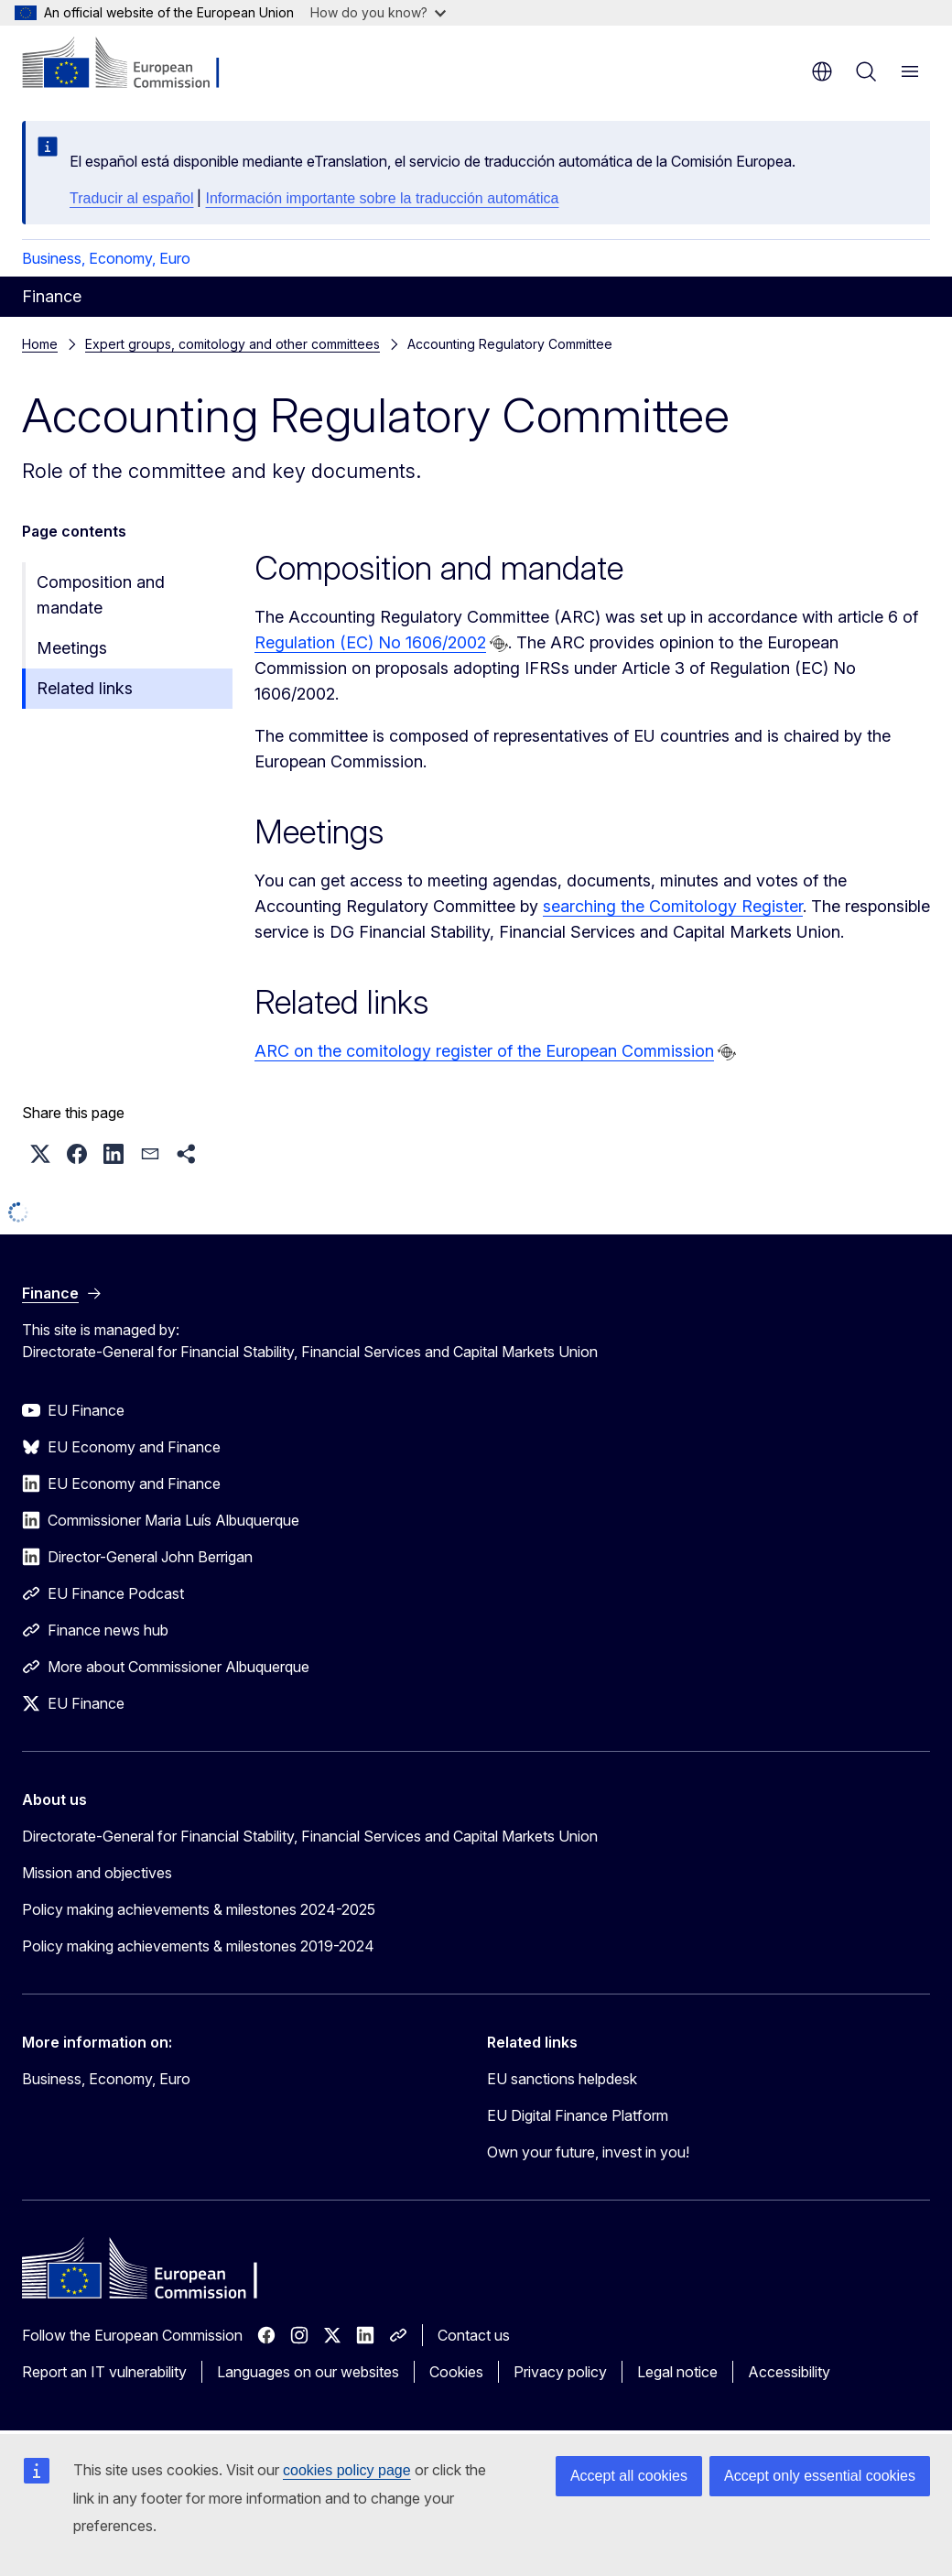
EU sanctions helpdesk (562, 2079)
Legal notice (677, 2372)
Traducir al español (131, 198)
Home (40, 344)
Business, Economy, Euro (106, 258)
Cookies (456, 2372)
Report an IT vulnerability (104, 2372)
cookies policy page (347, 2470)
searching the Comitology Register (673, 906)
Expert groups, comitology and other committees (232, 344)
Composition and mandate (101, 594)
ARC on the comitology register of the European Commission (484, 1050)
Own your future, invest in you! (588, 2152)
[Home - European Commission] (133, 64)
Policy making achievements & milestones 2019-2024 (198, 1946)
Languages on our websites (308, 2372)
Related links (85, 688)
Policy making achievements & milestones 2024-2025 (198, 1909)
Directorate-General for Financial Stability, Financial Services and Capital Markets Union (310, 1836)
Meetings (72, 648)
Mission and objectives (97, 1873)
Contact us (474, 2335)
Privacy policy (560, 2372)
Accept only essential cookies (819, 2476)
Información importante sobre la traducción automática (381, 198)
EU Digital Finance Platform (577, 2115)
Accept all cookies (628, 2476)
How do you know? (378, 12)
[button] (40, 1153)
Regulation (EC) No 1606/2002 (370, 642)
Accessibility (789, 2372)
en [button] (822, 71)
